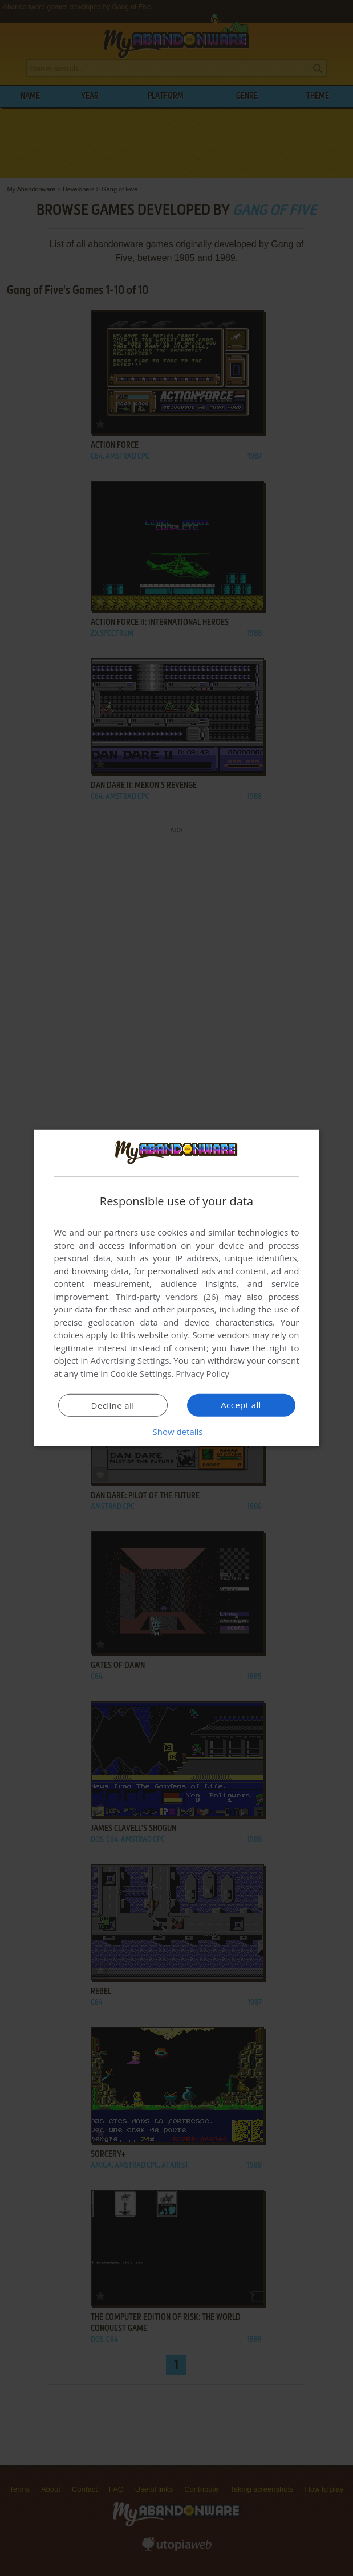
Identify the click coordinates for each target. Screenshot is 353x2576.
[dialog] (176, 1288)
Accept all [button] (241, 1404)
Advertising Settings (130, 1360)
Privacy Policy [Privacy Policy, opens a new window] (202, 1373)
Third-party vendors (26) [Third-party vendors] (167, 1296)
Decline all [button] (113, 1405)
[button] (177, 1431)
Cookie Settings (140, 1373)
